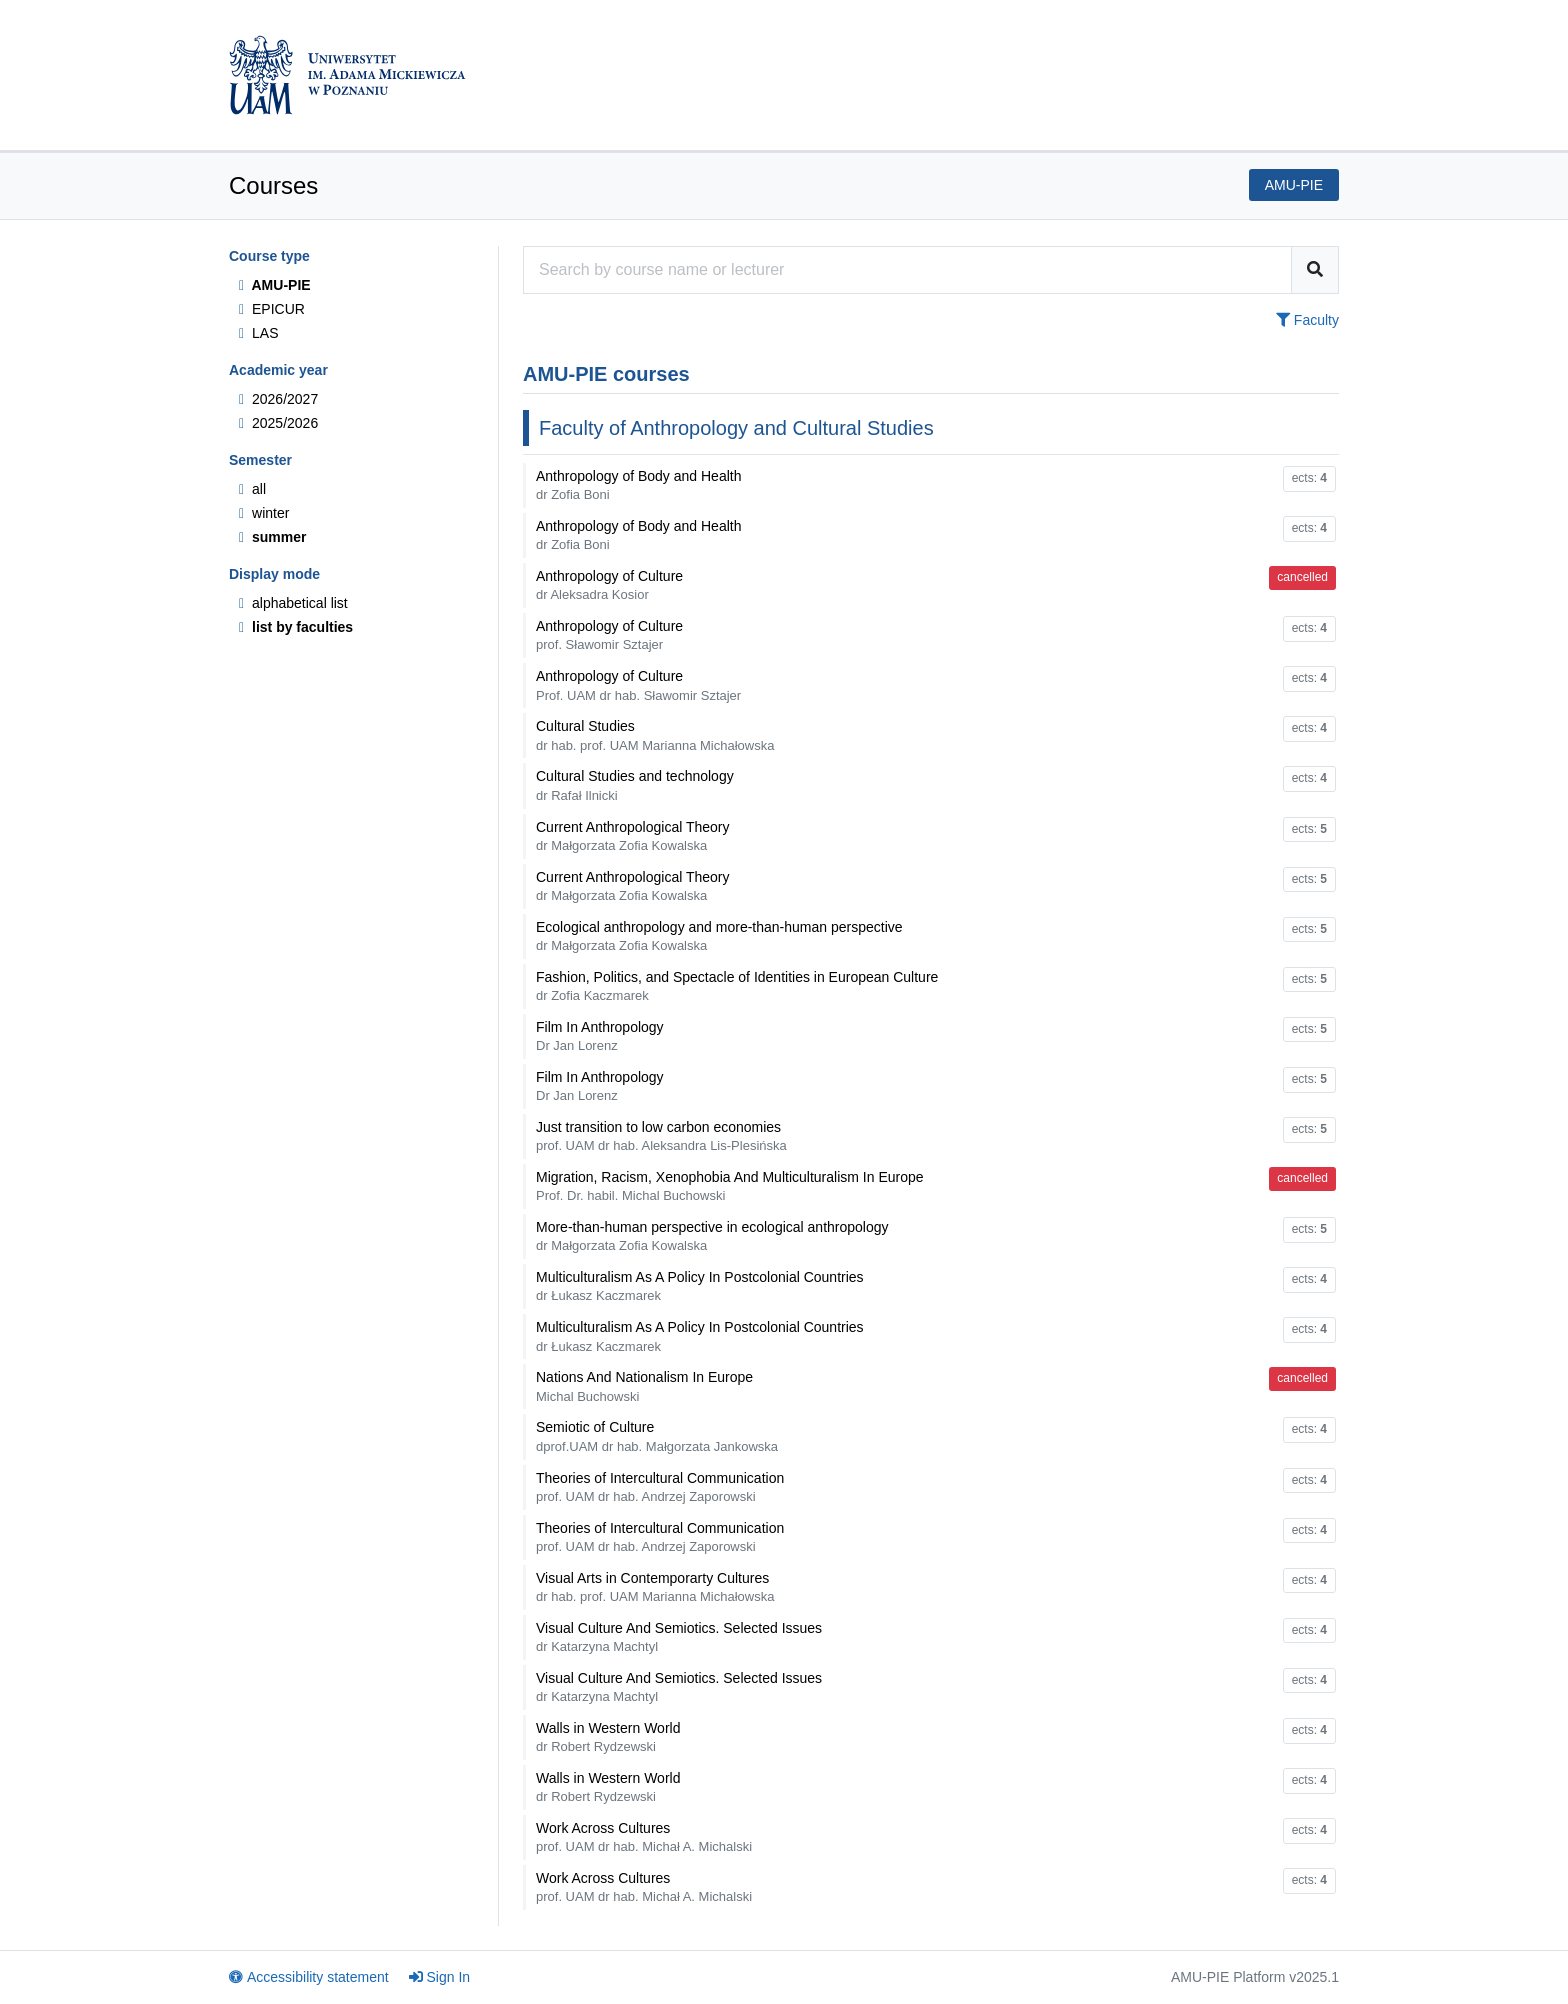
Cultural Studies (655, 735)
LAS (258, 333)
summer (272, 537)
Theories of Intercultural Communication (660, 1487)
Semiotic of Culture (657, 1436)
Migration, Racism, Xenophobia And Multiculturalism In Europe (730, 1186)
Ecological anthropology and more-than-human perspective (719, 936)
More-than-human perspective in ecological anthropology (712, 1236)
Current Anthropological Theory (633, 836)
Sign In (440, 1977)
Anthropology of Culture (609, 585)
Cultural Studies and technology (635, 785)
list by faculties (296, 627)
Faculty (1307, 320)
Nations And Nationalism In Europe (644, 1386)
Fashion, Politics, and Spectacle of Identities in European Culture (737, 986)
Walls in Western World (608, 1737)
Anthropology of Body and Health (638, 485)
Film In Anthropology (600, 1036)
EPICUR (272, 309)
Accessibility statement (309, 1977)
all (252, 489)
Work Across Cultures (644, 1837)
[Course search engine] (907, 270)
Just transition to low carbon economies (661, 1136)
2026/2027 (278, 399)
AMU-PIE (275, 285)
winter (264, 513)
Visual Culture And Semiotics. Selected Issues (679, 1637)
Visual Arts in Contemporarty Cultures (655, 1587)
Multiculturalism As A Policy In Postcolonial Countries (700, 1286)
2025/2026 (278, 423)
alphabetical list (293, 603)
